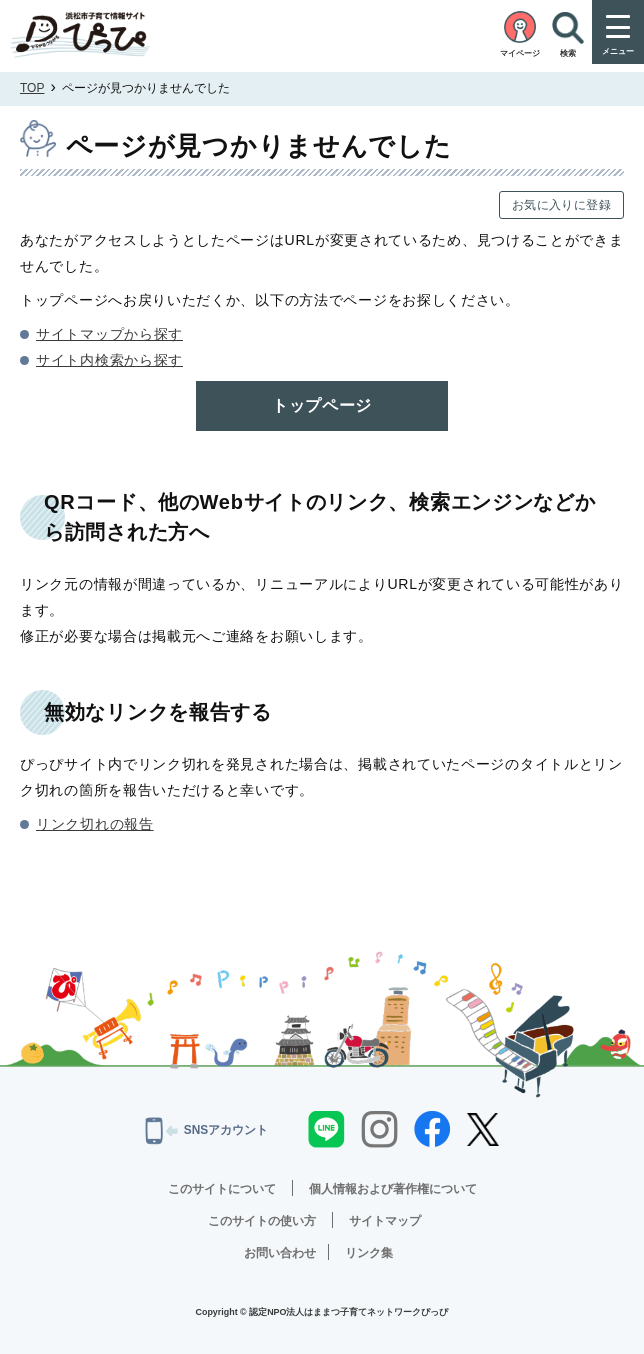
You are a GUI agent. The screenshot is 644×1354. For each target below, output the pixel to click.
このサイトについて (222, 1189)
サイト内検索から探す (109, 360)
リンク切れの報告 (95, 824)
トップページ (322, 405)
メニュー (618, 51)
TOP (32, 88)
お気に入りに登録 (561, 205)
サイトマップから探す (109, 334)
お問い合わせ (280, 1253)
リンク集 (369, 1253)
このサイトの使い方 (262, 1221)
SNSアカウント (207, 1131)
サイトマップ (385, 1221)
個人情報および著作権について (393, 1189)
